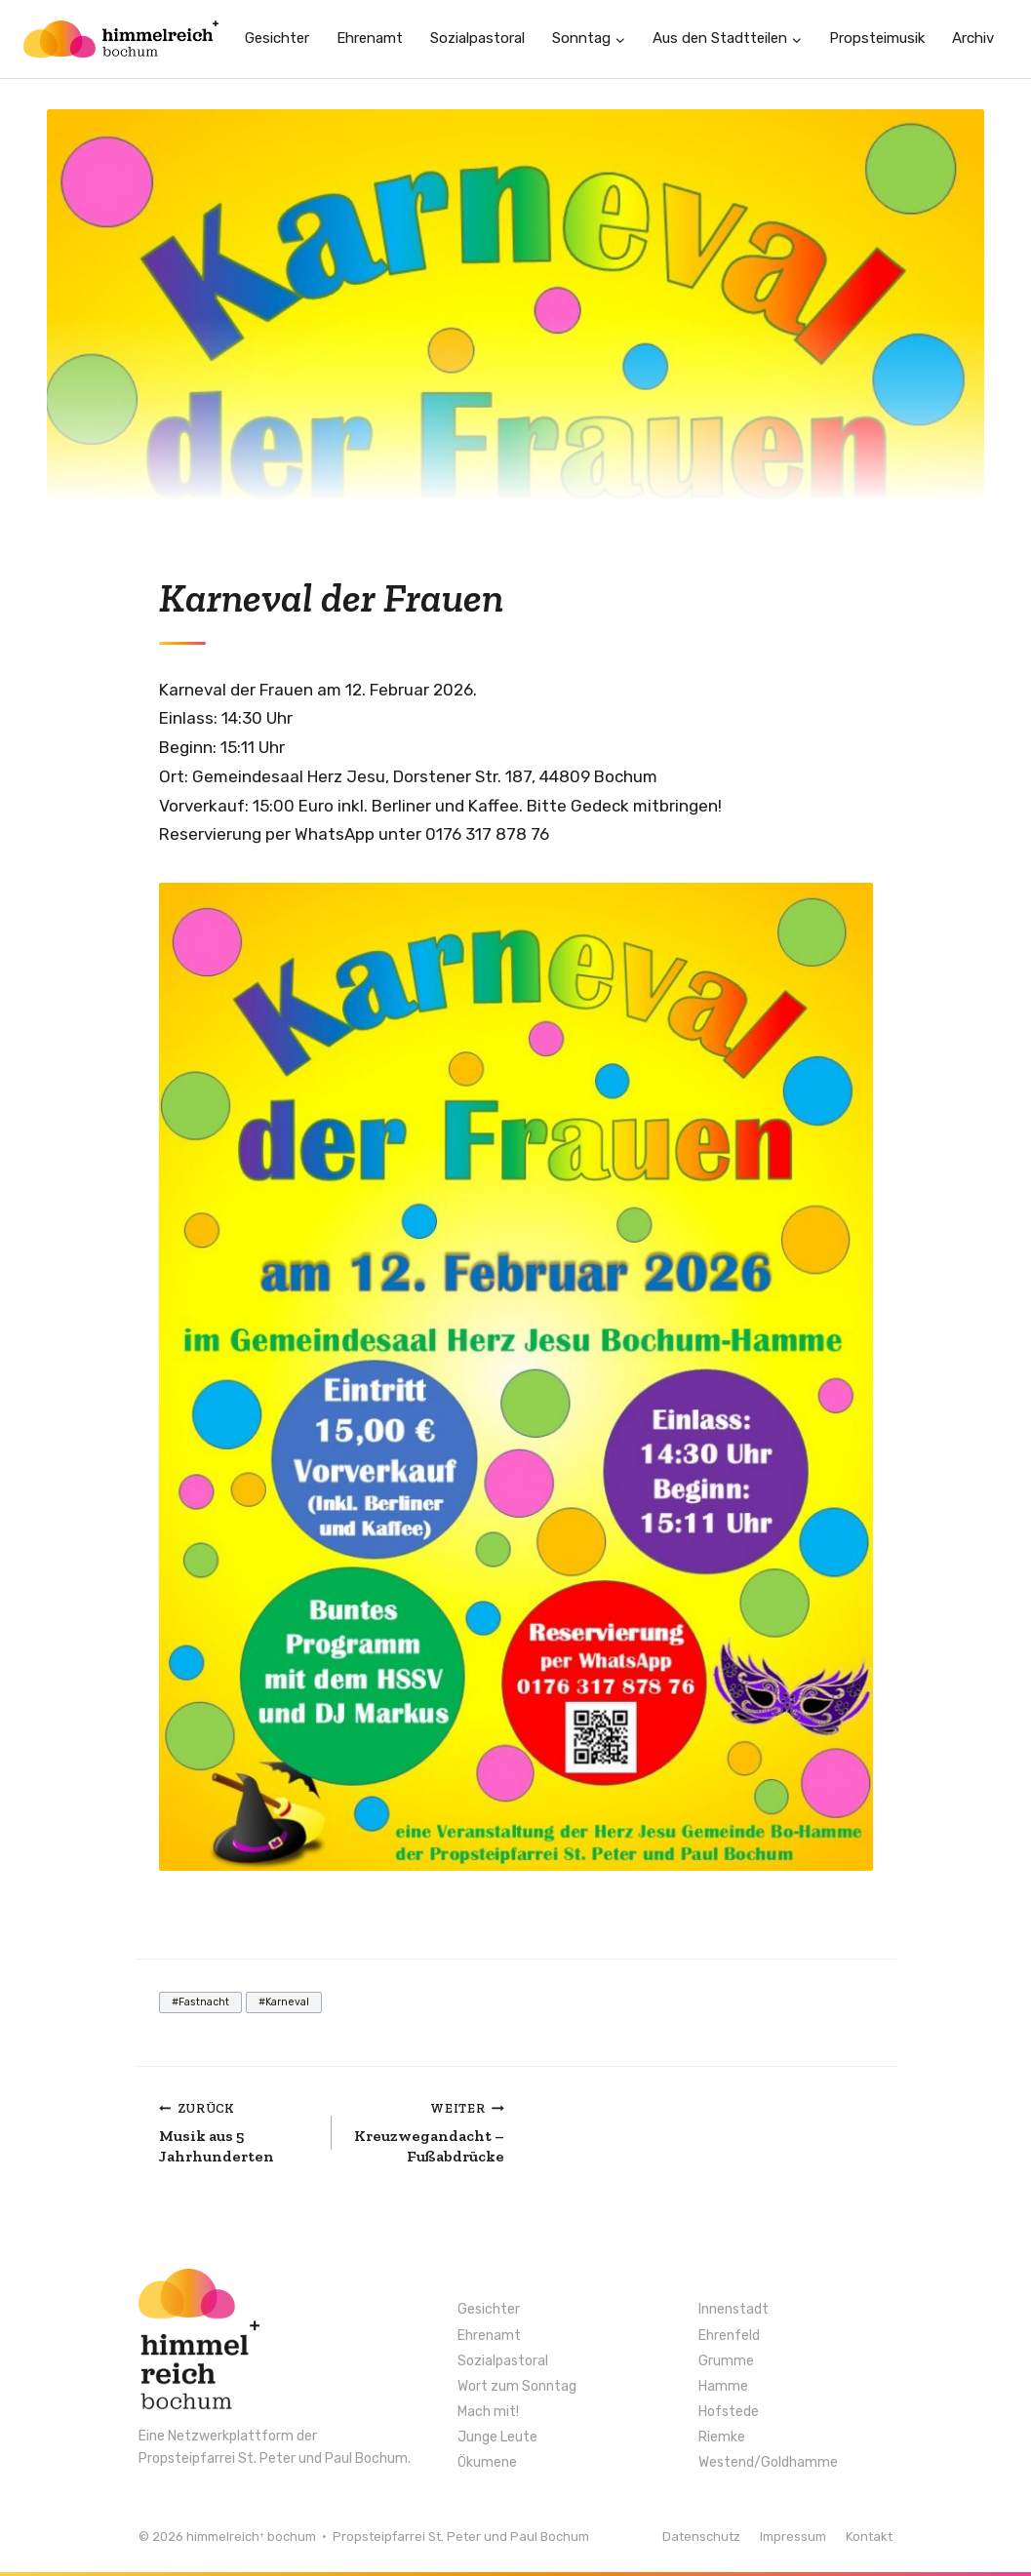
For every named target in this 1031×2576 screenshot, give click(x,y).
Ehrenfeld (729, 2336)
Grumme (726, 2361)
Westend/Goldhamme (768, 2463)
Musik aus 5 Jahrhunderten (237, 2131)
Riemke (721, 2437)
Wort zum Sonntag (516, 2387)
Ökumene (487, 2463)
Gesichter (277, 38)
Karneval (283, 2002)
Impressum (793, 2537)
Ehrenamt (370, 38)
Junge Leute (497, 2437)
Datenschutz (701, 2537)
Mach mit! (488, 2412)
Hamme (723, 2387)
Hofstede (728, 2412)
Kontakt (869, 2537)
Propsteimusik (877, 38)
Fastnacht (200, 2002)
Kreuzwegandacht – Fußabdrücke (425, 2131)
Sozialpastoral (477, 38)
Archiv (973, 38)
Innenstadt (733, 2310)
